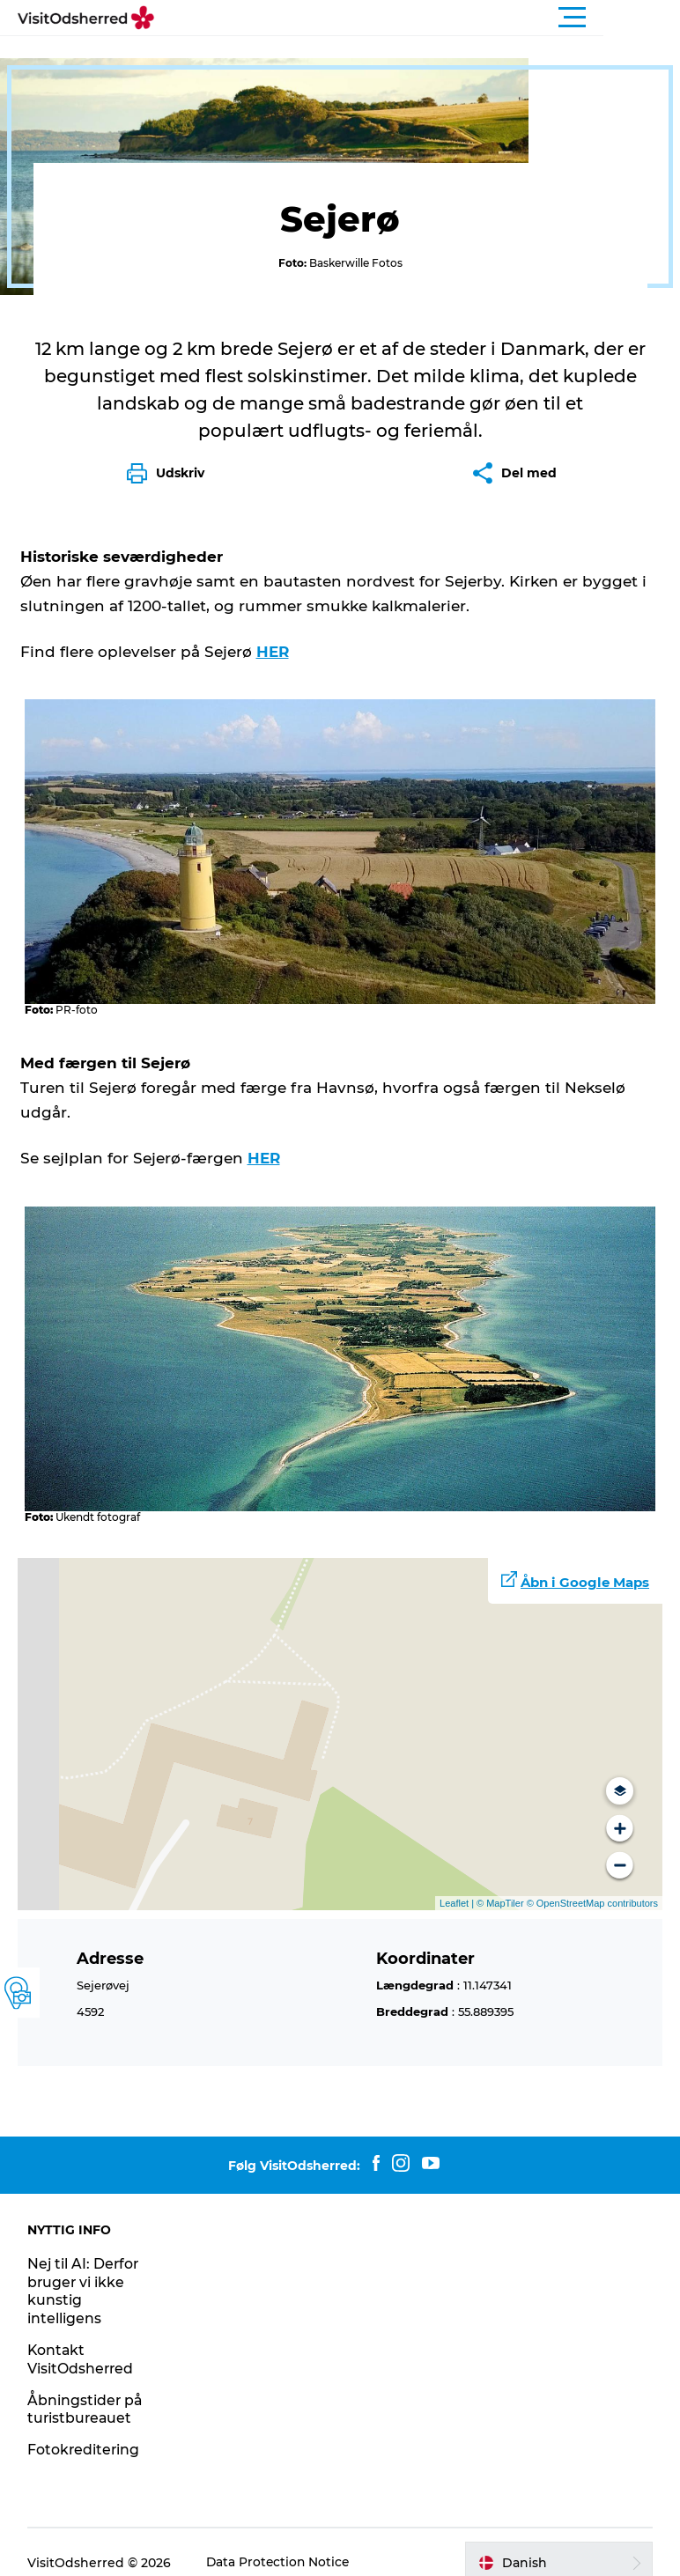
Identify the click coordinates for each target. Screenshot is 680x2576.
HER (273, 637)
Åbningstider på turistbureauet (86, 2388)
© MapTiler (500, 1882)
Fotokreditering (85, 2428)
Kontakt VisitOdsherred (82, 2338)
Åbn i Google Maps (585, 1562)
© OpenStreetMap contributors (591, 1882)
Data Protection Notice (280, 2542)
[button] (419, 17)
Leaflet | (458, 1882)
